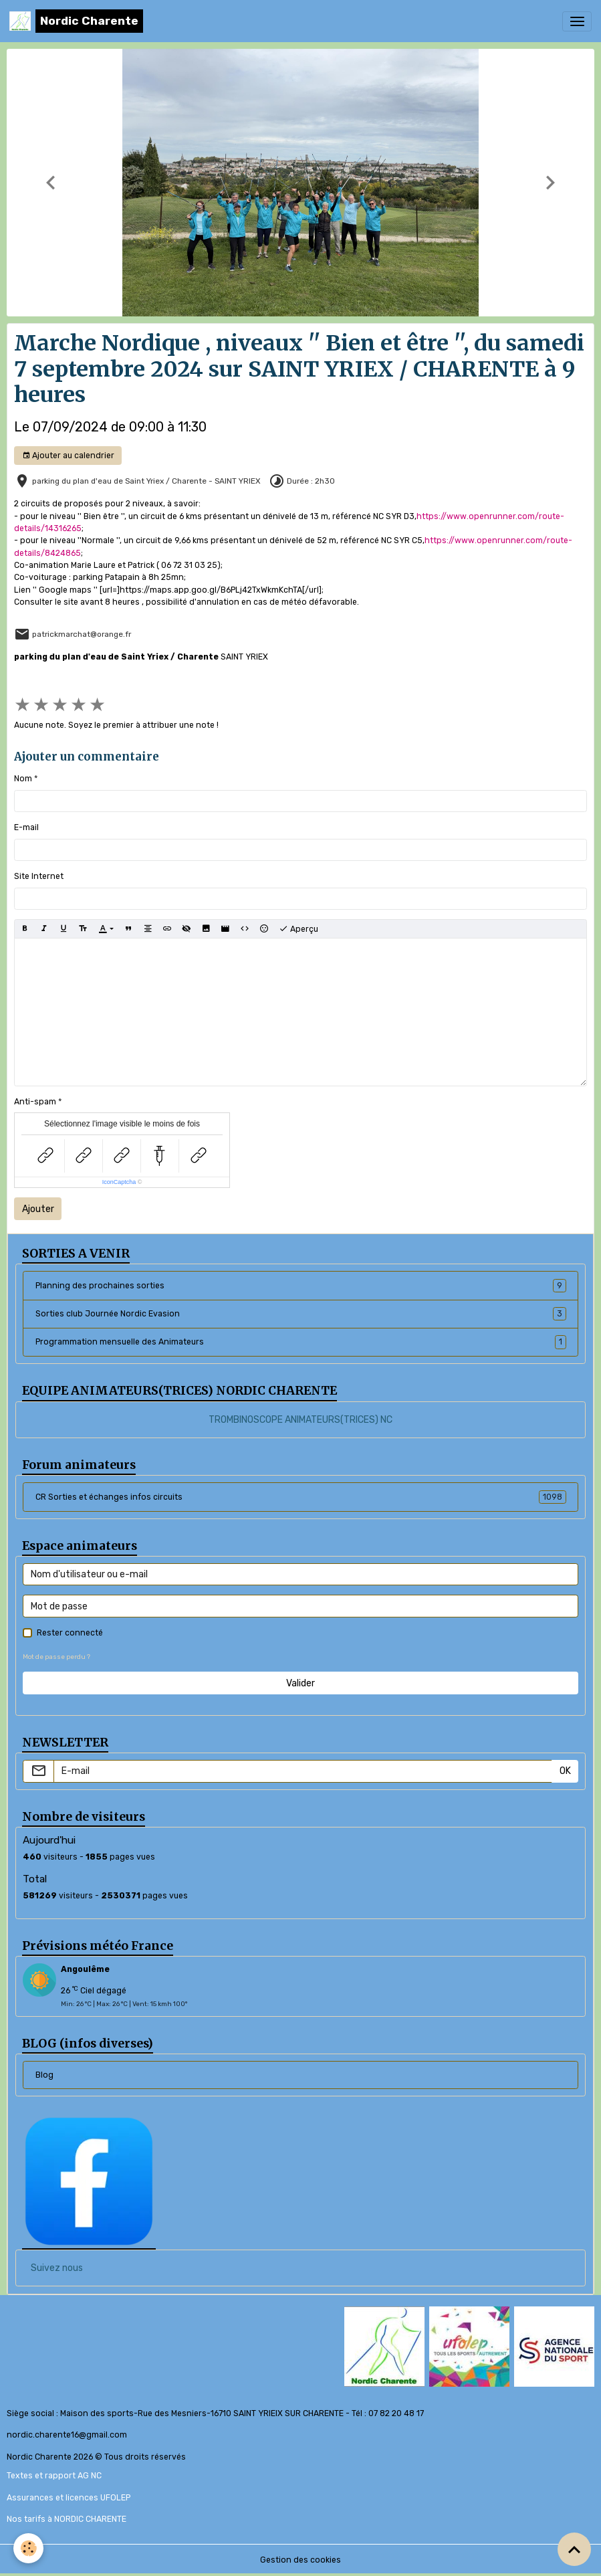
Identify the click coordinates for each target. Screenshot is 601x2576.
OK (565, 1771)
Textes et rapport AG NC (54, 2475)
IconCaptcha (119, 1182)
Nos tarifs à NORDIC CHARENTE (66, 2519)
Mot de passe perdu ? (56, 1656)
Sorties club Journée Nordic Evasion (300, 1313)
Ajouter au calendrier (68, 456)
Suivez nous (57, 2268)
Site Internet (39, 876)
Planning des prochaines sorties (300, 1285)
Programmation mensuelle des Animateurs (300, 1342)
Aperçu (298, 929)
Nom (23, 778)
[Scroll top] (574, 2549)
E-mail (26, 827)
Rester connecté (70, 1633)
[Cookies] (28, 2548)
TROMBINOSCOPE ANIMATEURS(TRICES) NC (300, 1419)
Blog (44, 2075)
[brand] (76, 21)
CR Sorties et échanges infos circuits (300, 1497)
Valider (300, 1683)
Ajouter (38, 1209)
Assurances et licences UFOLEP (68, 2497)
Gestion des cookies (300, 2560)
